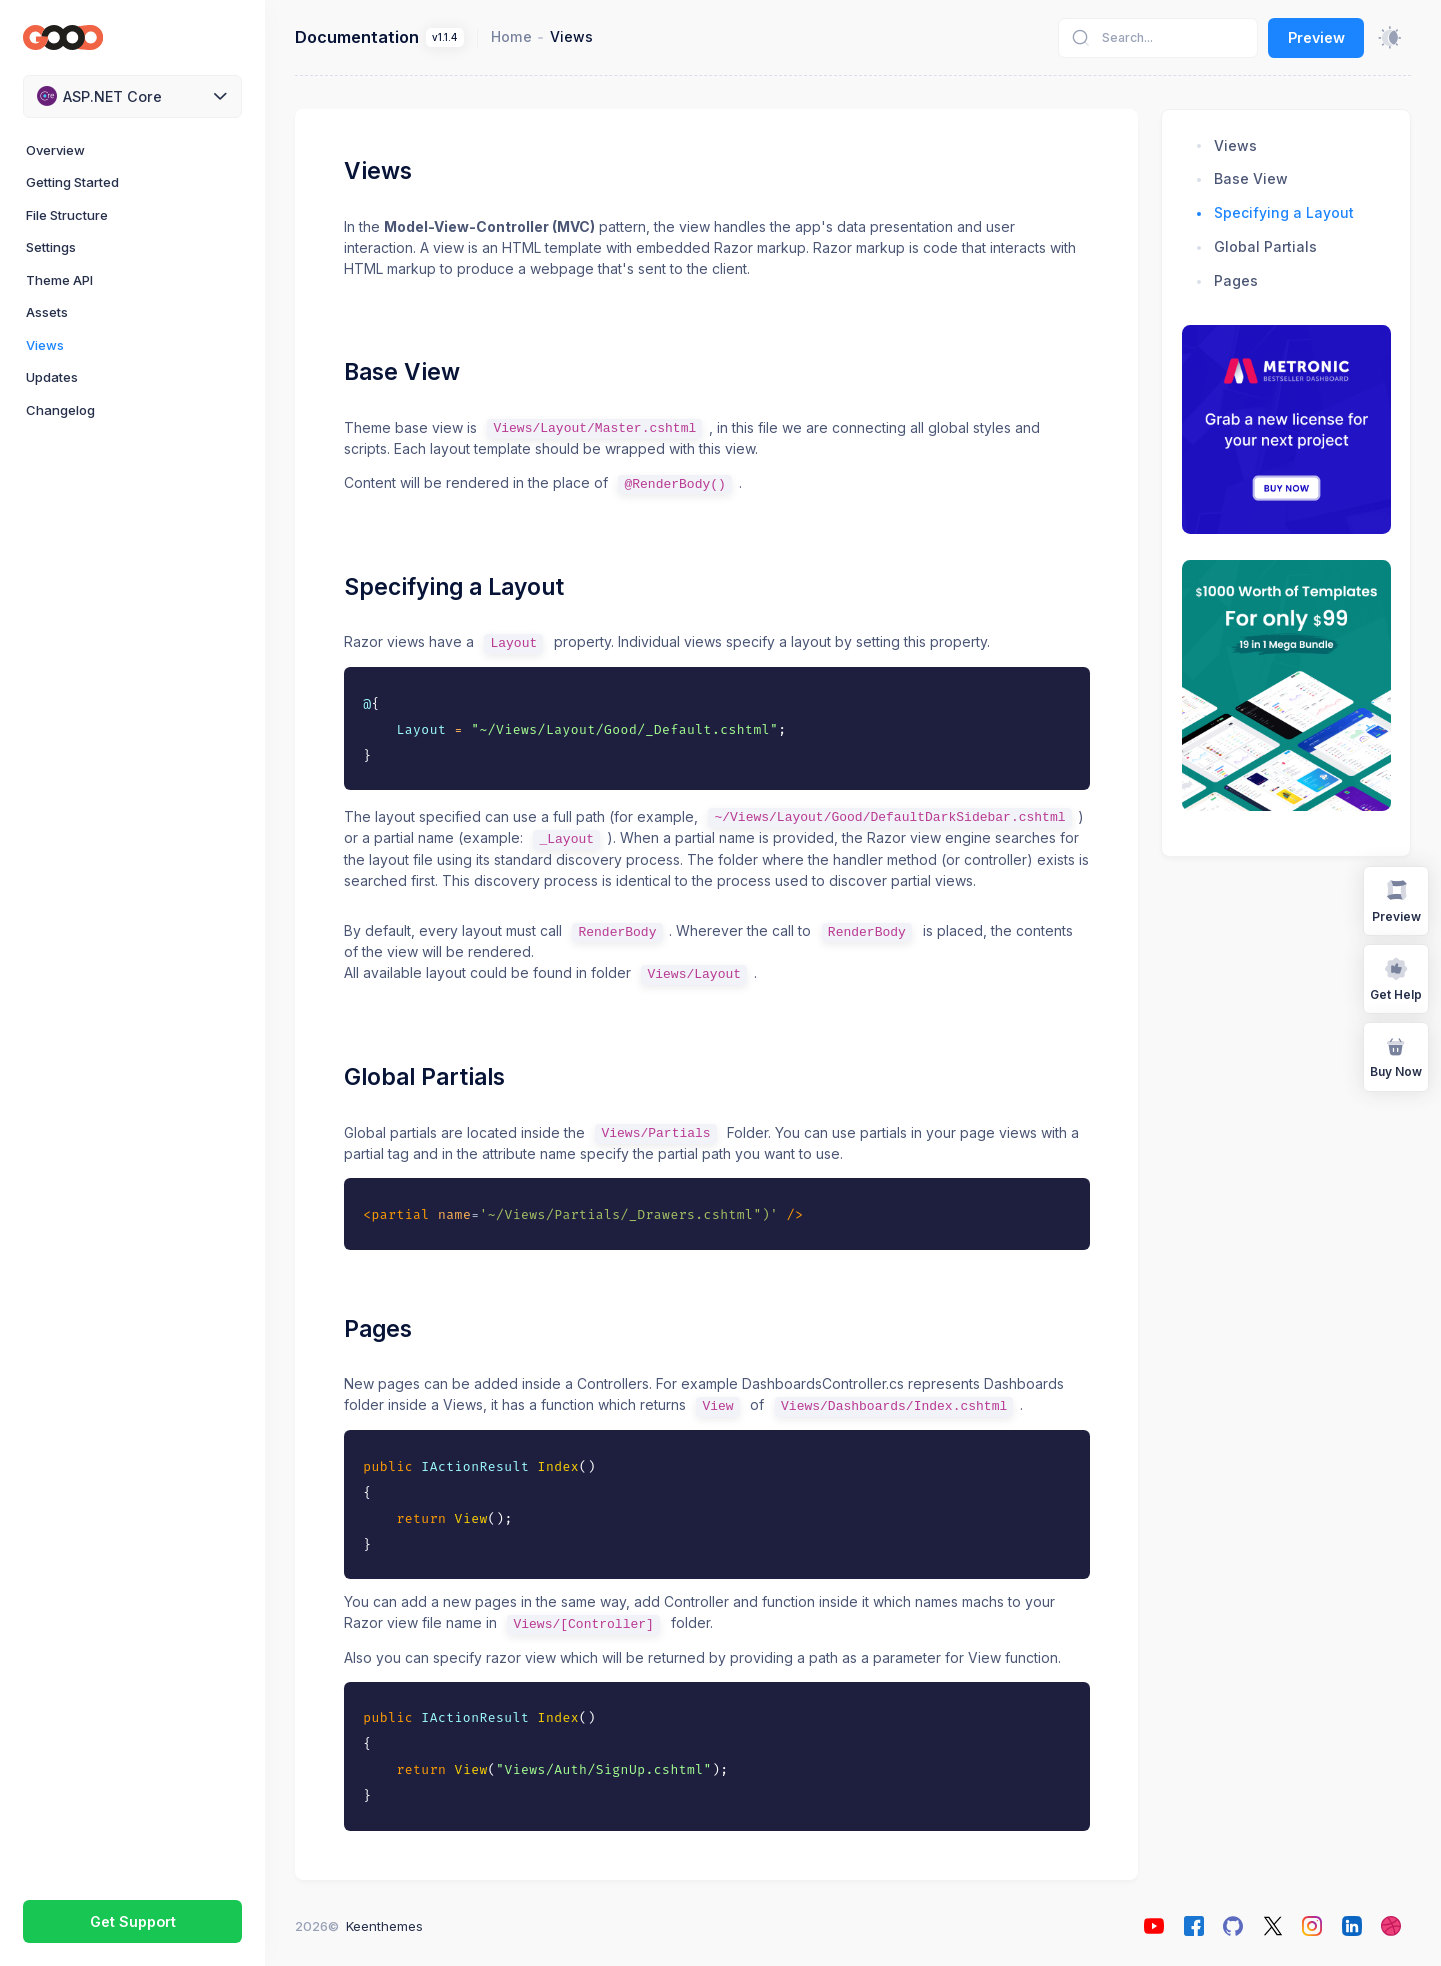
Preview (1316, 37)
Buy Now (1396, 1055)
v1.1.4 (444, 37)
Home (511, 36)
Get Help (1396, 978)
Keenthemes (384, 1926)
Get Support (133, 1921)
